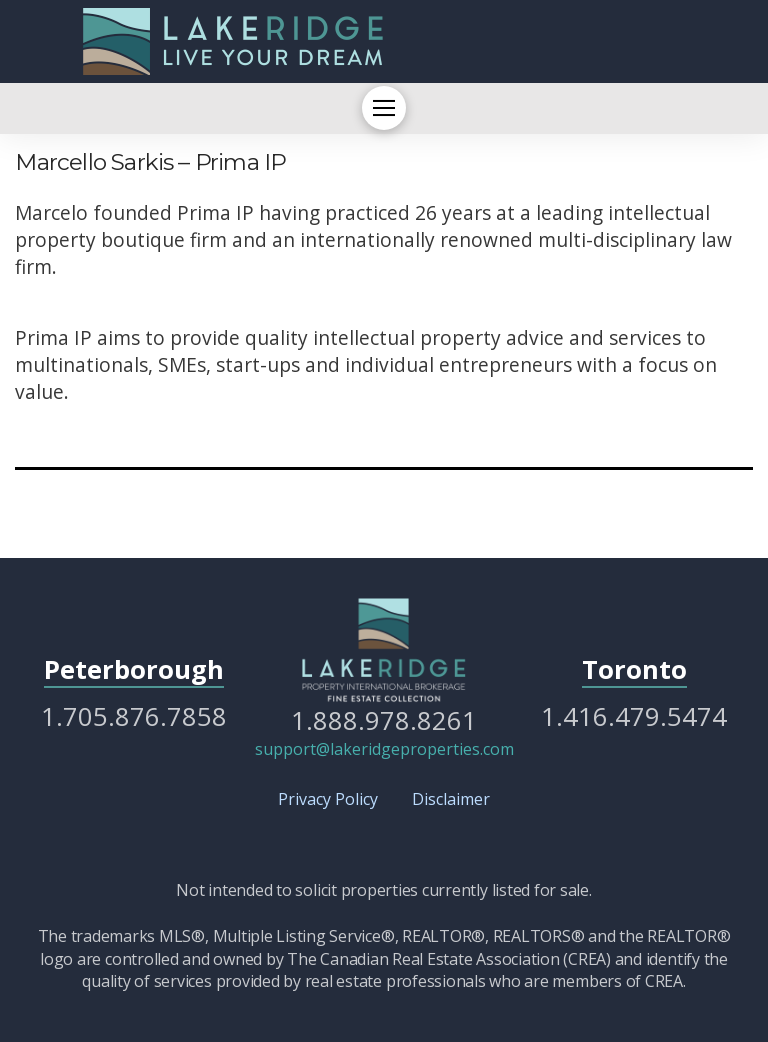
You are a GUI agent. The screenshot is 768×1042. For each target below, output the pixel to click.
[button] (384, 108)
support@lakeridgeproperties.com (384, 749)
